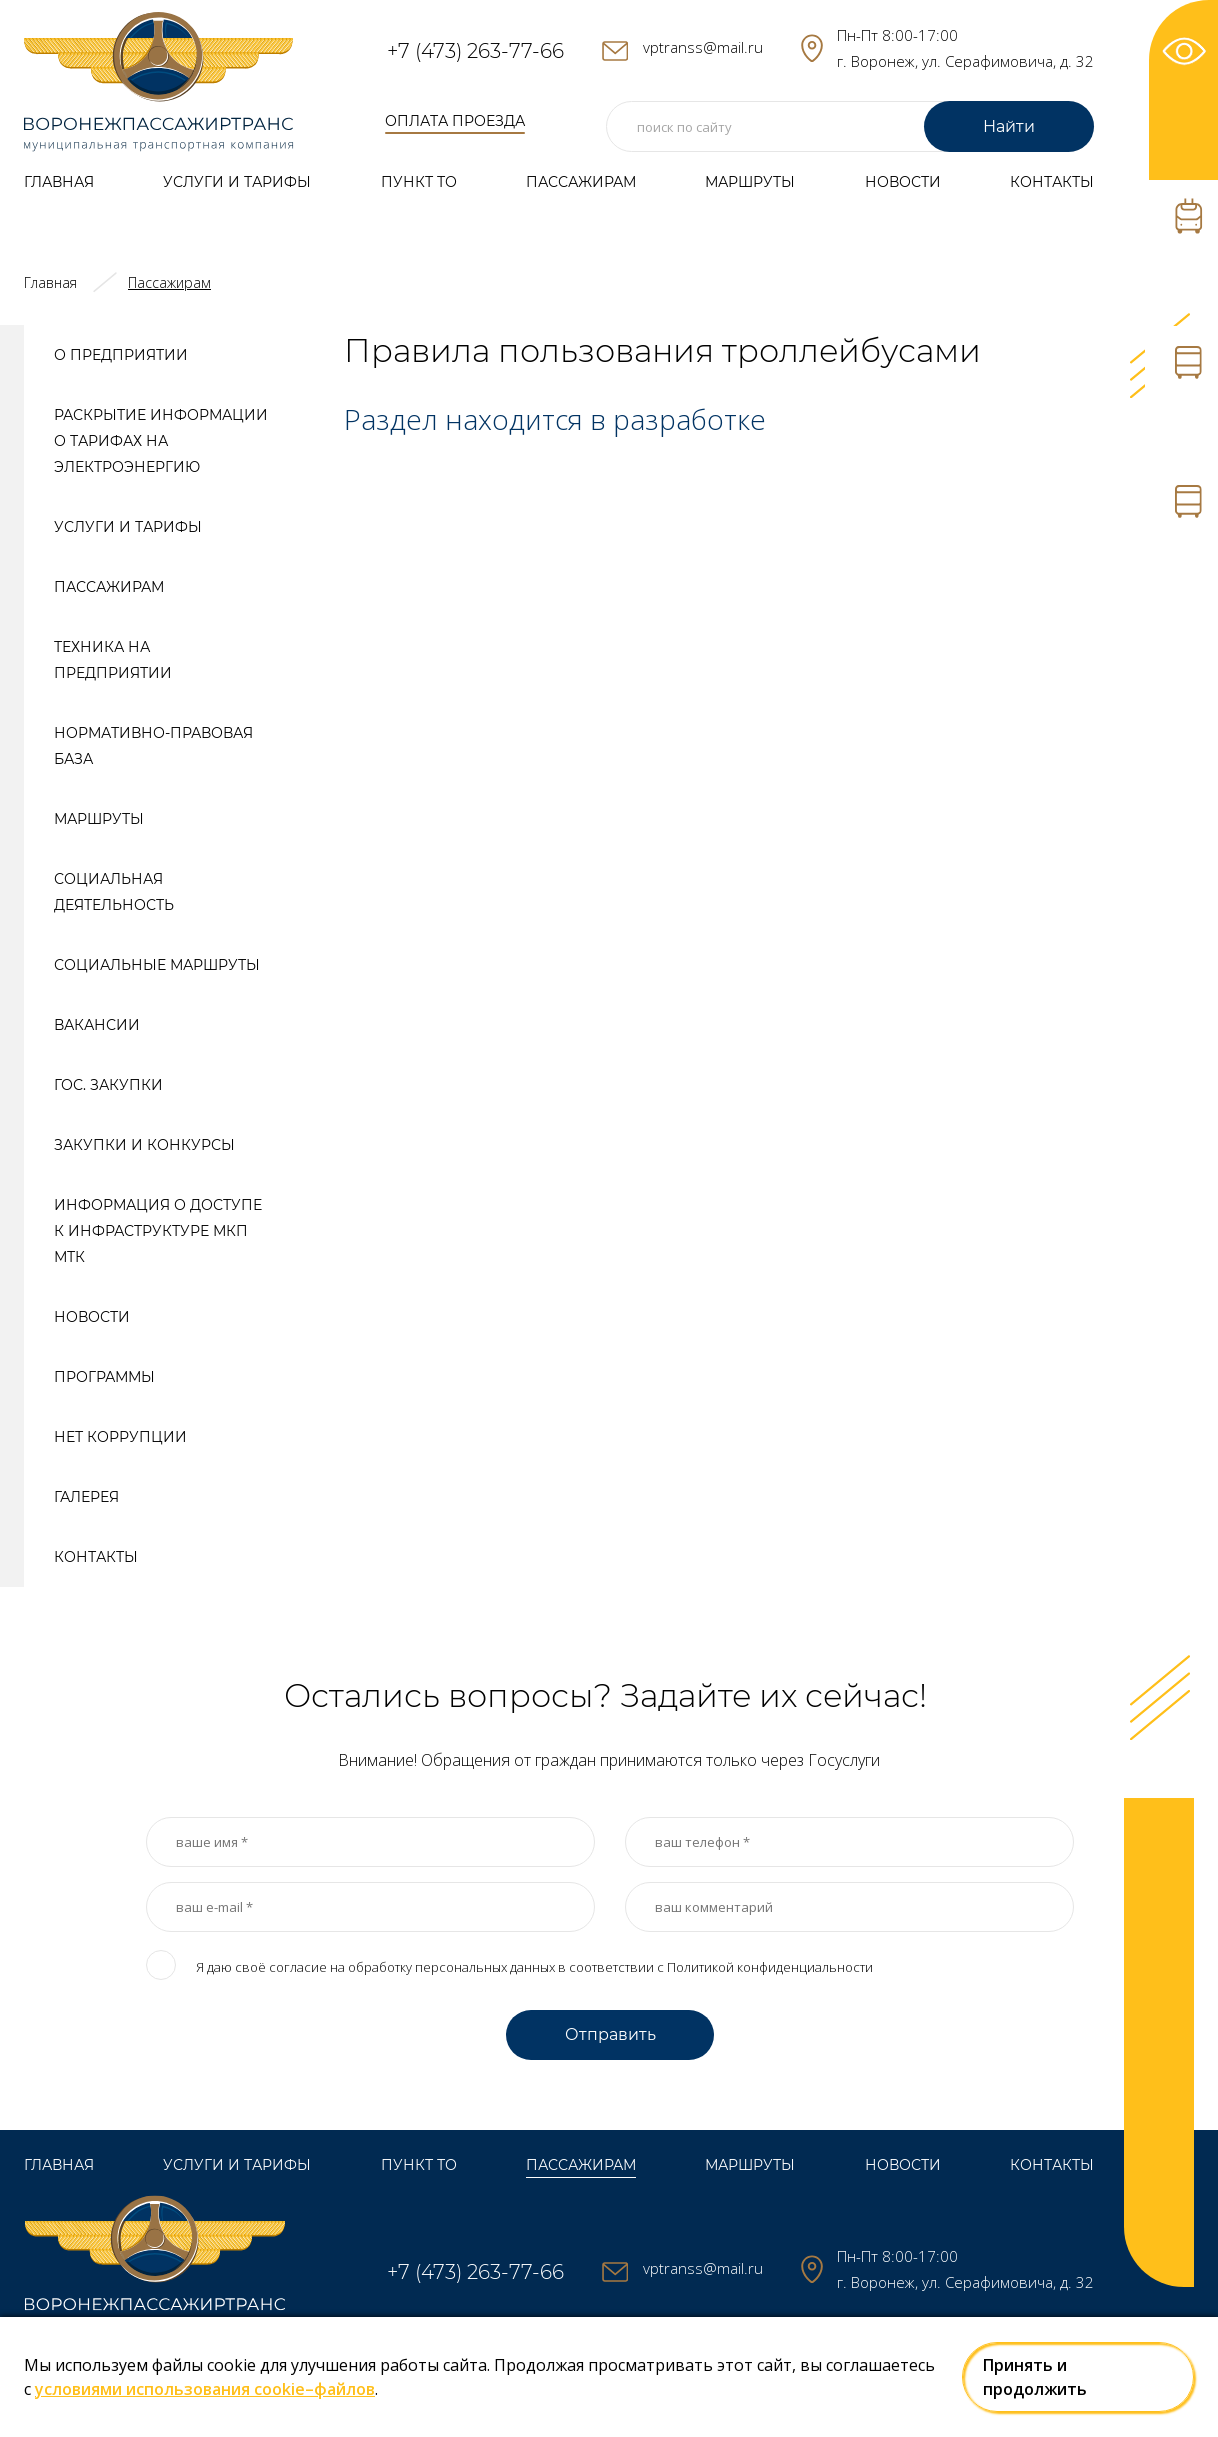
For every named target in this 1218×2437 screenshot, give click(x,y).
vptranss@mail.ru (703, 47)
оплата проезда (456, 121)
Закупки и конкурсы (144, 1145)
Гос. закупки (108, 1085)
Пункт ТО (419, 182)
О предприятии (121, 355)
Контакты (1052, 182)
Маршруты (750, 182)
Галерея (86, 1497)
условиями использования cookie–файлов (205, 2389)
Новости (903, 182)
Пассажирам (581, 182)
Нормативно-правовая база (153, 746)
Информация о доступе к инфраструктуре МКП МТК (158, 1231)
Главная (59, 182)
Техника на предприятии (113, 660)
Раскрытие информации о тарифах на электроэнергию (161, 441)
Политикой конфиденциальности (770, 1967)
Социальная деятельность (114, 892)
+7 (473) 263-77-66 (475, 51)
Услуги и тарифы (237, 182)
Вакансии (97, 1025)
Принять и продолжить (1035, 2377)
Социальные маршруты (157, 965)
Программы (104, 1377)
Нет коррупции (120, 1437)
